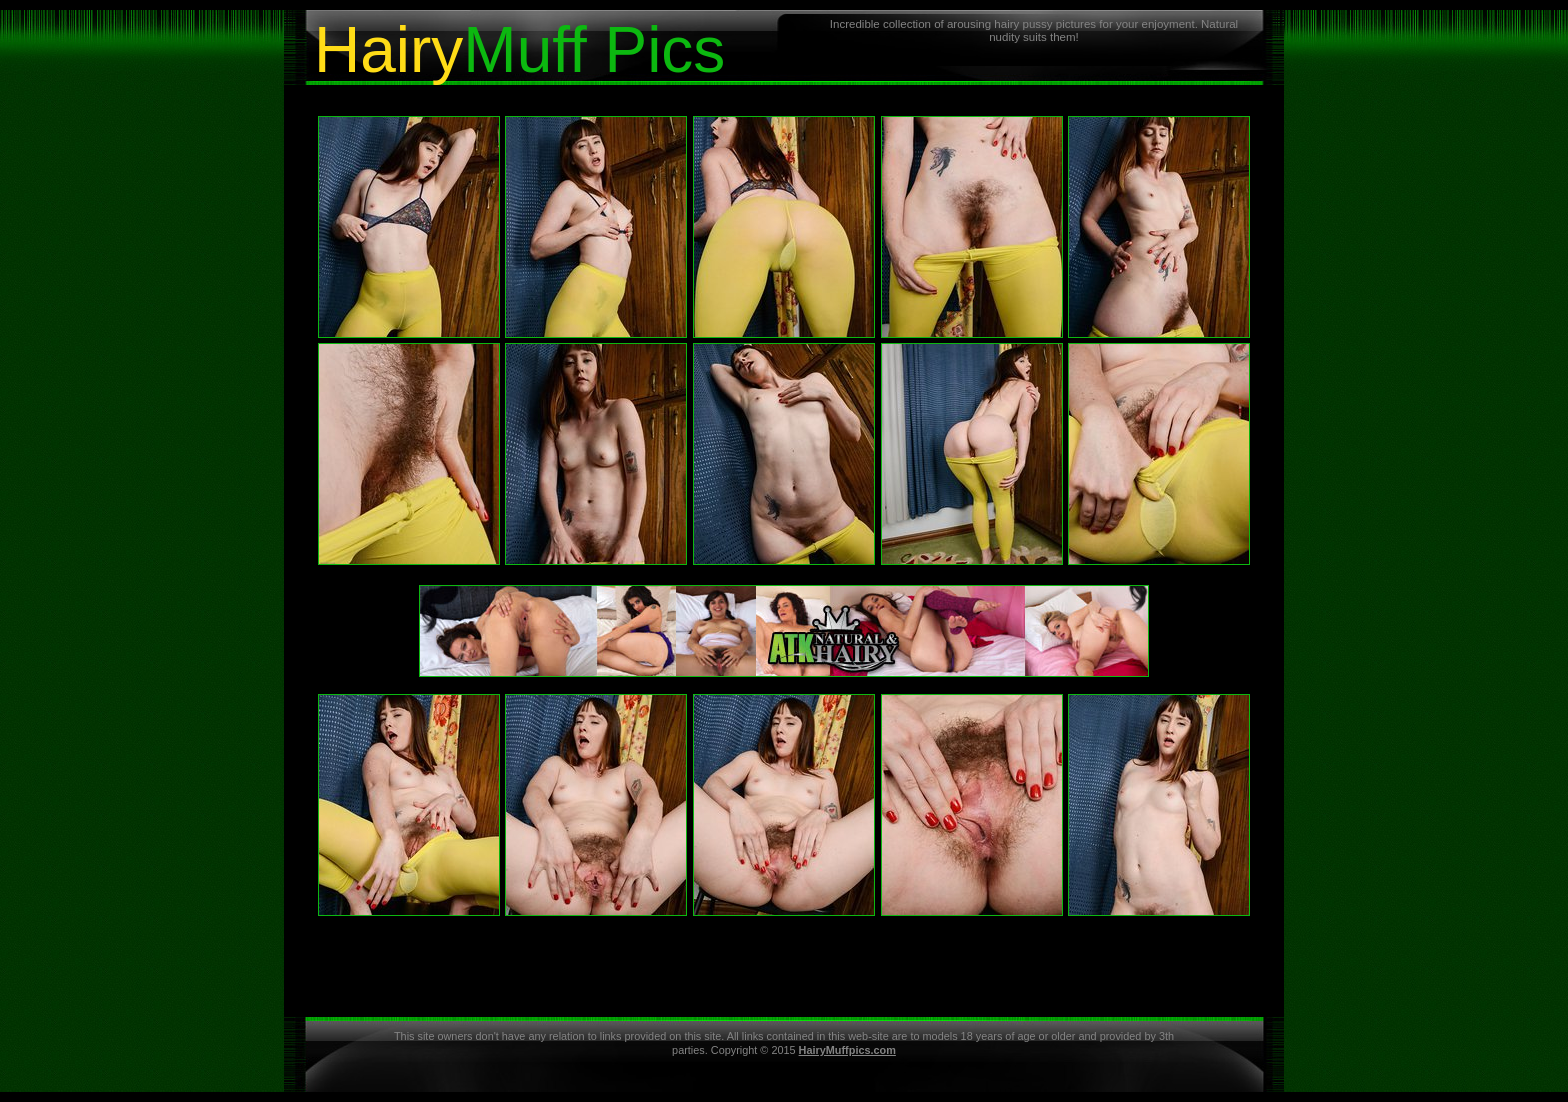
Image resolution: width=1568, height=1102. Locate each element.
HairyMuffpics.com (847, 1050)
